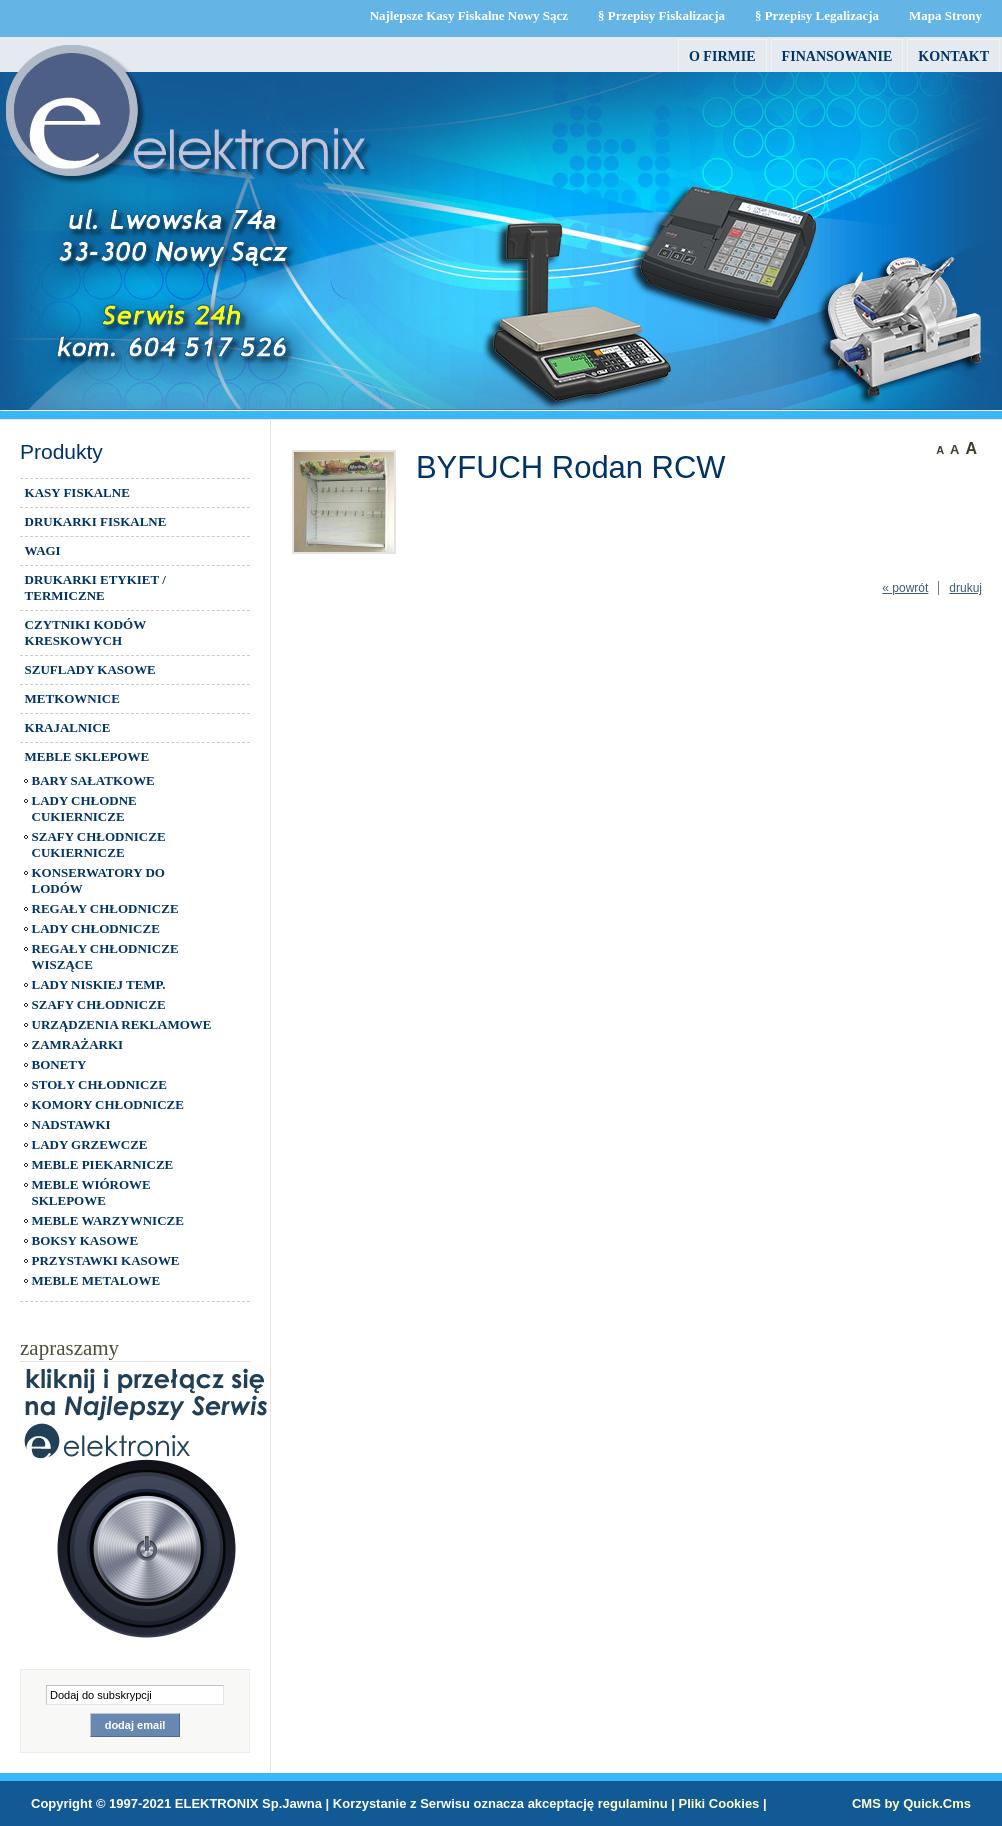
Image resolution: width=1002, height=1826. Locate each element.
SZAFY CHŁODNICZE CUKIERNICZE (99, 844)
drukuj (965, 588)
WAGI (43, 550)
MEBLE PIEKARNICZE (103, 1164)
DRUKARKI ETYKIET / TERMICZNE (95, 587)
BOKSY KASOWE (85, 1240)
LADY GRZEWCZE (90, 1144)
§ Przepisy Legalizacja (817, 15)
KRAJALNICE (68, 727)
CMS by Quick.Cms (911, 1803)
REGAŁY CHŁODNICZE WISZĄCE (105, 956)
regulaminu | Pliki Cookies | (682, 1803)
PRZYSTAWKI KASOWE (106, 1260)
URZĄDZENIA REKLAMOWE (122, 1024)
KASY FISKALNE (77, 492)
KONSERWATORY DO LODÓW (98, 880)
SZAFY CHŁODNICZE (99, 1004)
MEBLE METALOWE (96, 1280)
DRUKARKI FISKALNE (96, 521)
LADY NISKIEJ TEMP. (99, 984)
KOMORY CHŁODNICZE (108, 1104)
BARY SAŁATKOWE (93, 780)
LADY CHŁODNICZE (96, 928)
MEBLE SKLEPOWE (87, 756)
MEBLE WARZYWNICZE (108, 1220)
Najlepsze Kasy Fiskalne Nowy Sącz (469, 15)
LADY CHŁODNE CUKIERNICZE (84, 808)
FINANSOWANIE (837, 56)
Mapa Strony (945, 15)
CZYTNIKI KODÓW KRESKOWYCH (86, 632)
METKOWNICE (72, 698)
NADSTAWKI (71, 1124)
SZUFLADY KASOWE (90, 669)
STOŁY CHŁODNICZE (99, 1084)
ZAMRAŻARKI (78, 1044)
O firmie (722, 56)
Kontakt (953, 56)
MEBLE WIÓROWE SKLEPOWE (91, 1192)
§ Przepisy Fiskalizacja (661, 15)
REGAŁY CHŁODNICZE (105, 908)
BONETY (59, 1064)
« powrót (905, 588)
